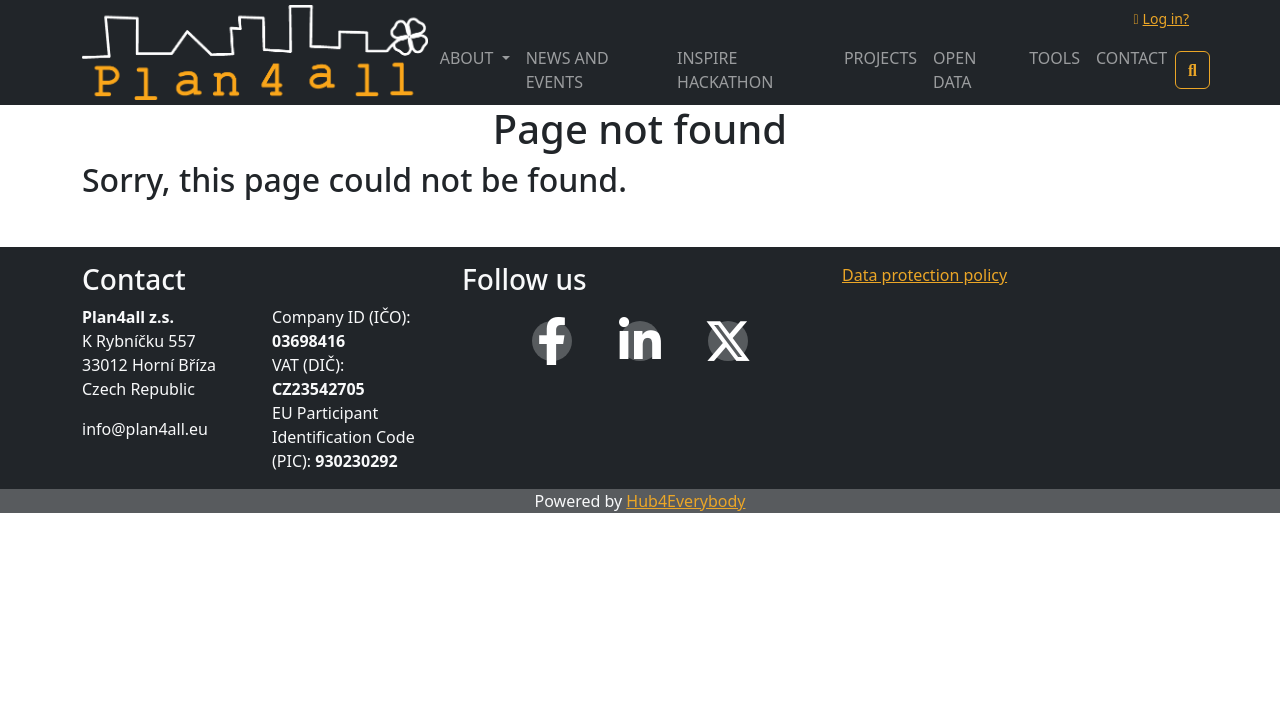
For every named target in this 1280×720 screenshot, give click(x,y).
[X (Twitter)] (728, 341)
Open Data (954, 70)
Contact (1131, 58)
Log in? (1161, 18)
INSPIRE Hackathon (725, 70)
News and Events (567, 70)
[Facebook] (552, 341)
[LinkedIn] (640, 341)
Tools (1054, 58)
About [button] (469, 58)
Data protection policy (924, 275)
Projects (880, 58)
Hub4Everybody (685, 501)
